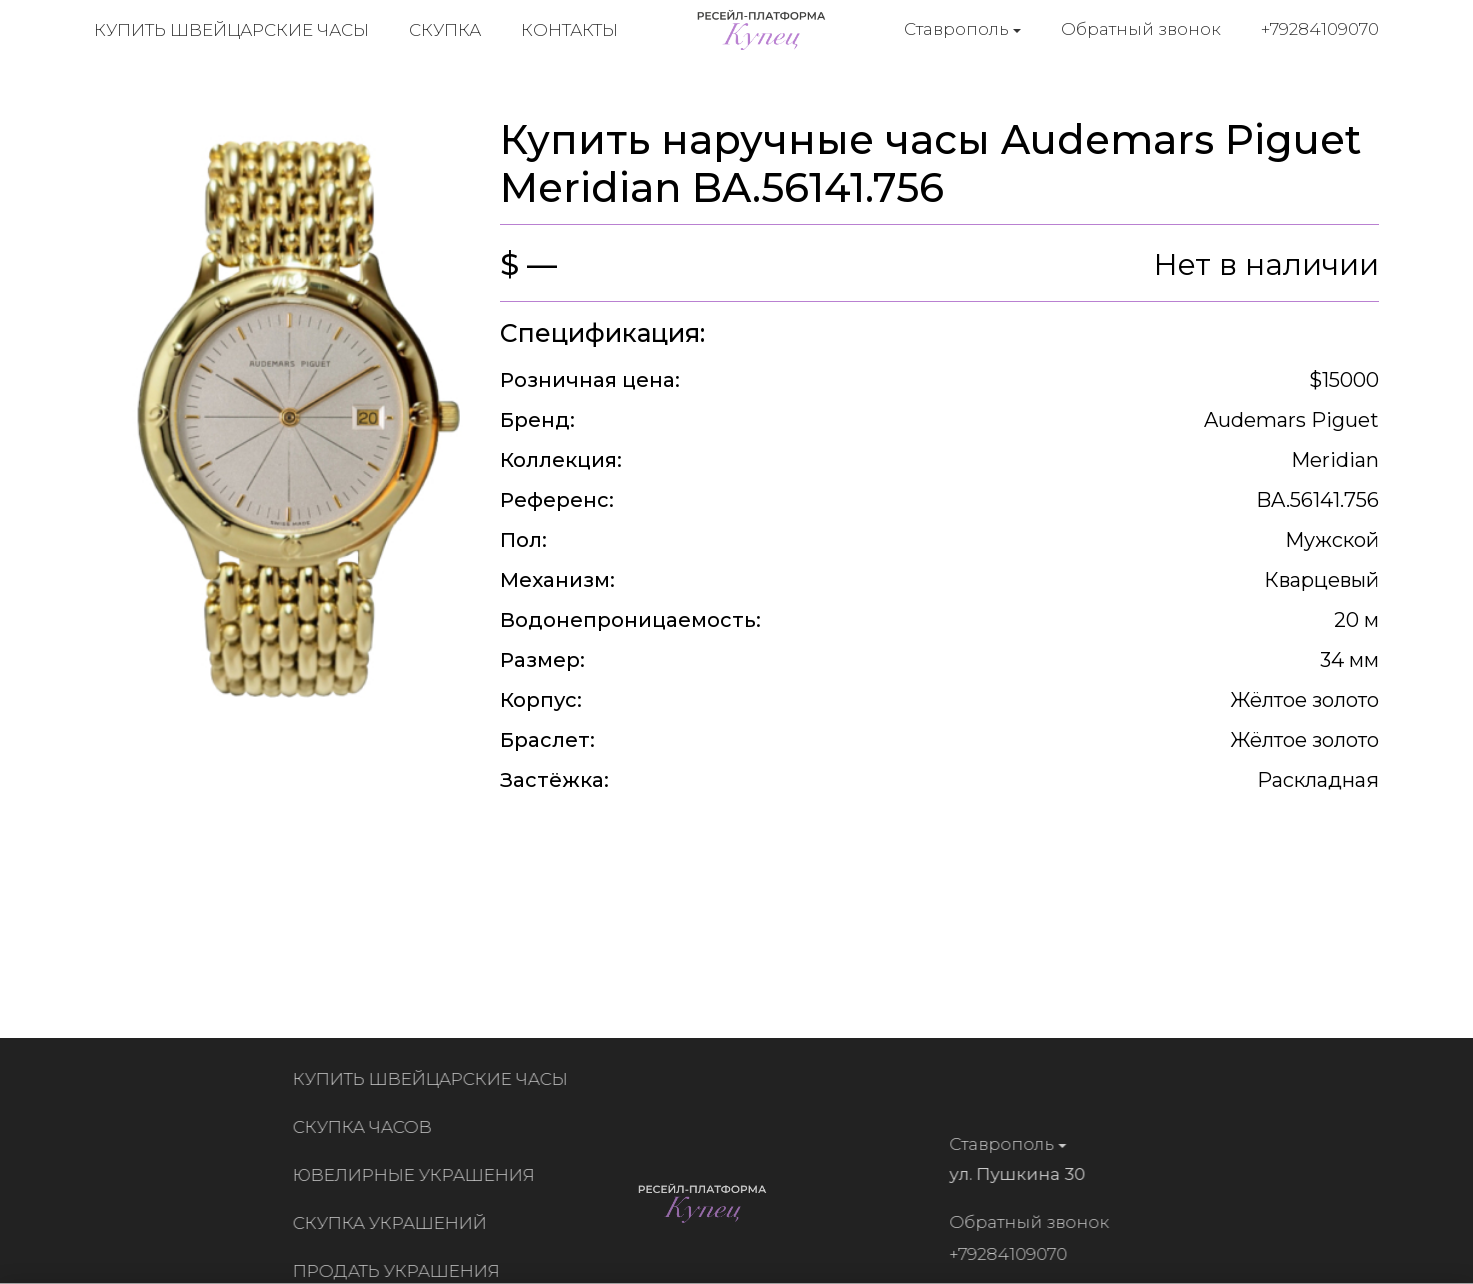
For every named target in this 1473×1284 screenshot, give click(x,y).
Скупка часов (366, 1127)
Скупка (445, 30)
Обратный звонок (1141, 29)
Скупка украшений (394, 1223)
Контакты (569, 30)
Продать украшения (400, 1271)
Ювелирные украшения (418, 1175)
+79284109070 (1320, 29)
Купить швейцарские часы (231, 30)
